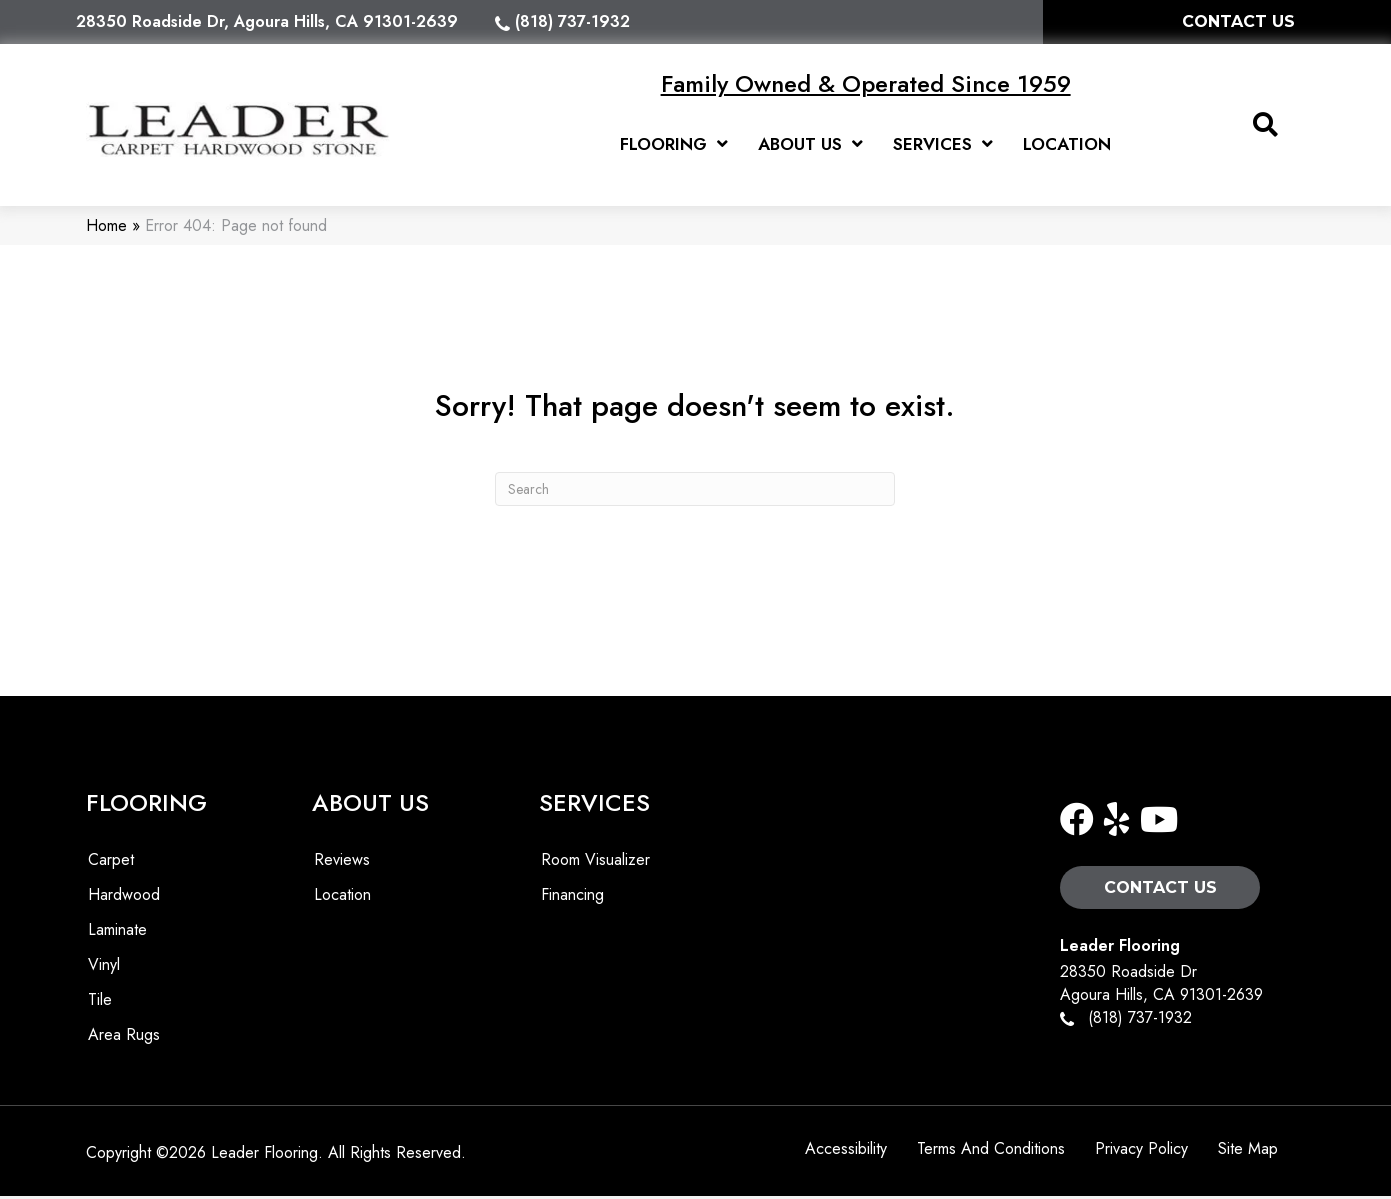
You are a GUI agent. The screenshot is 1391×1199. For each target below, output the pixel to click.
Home (106, 228)
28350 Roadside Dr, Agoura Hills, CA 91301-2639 (267, 21)
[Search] (695, 492)
